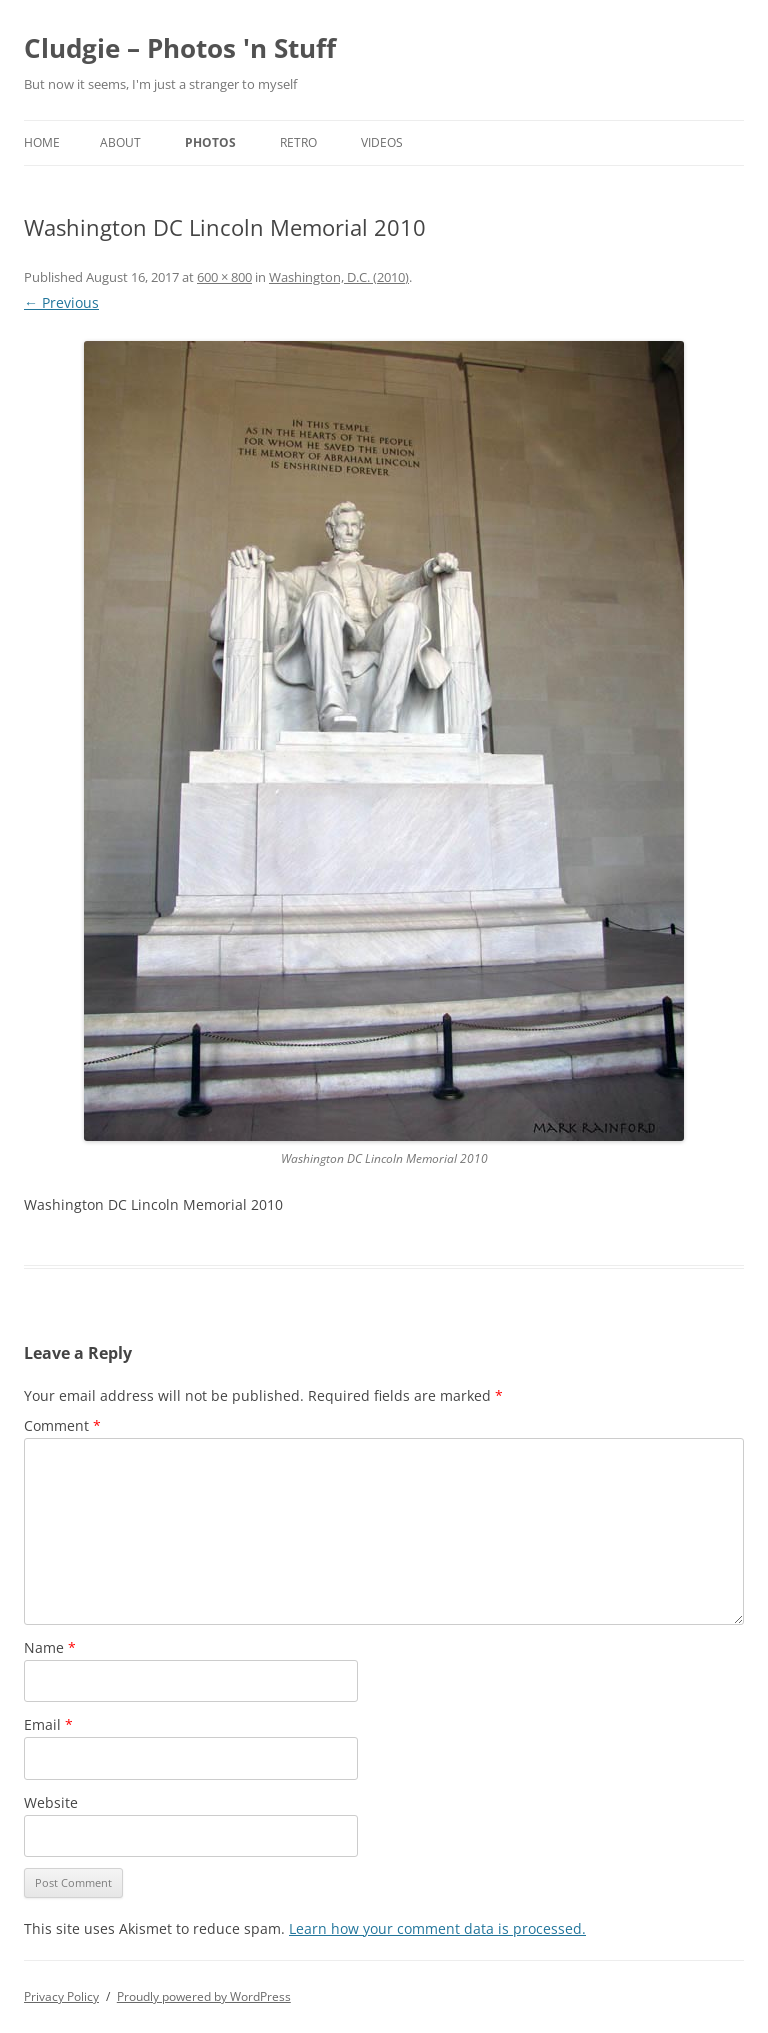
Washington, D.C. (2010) (339, 277)
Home (42, 142)
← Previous (61, 302)
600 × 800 (224, 277)
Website (51, 1802)
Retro (298, 142)
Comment (62, 1425)
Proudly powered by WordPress (204, 1996)
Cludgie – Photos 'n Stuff (180, 48)
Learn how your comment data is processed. (437, 1928)
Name (50, 1647)
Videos (382, 142)
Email (48, 1724)
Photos (210, 142)
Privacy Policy (61, 1996)
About (120, 142)
